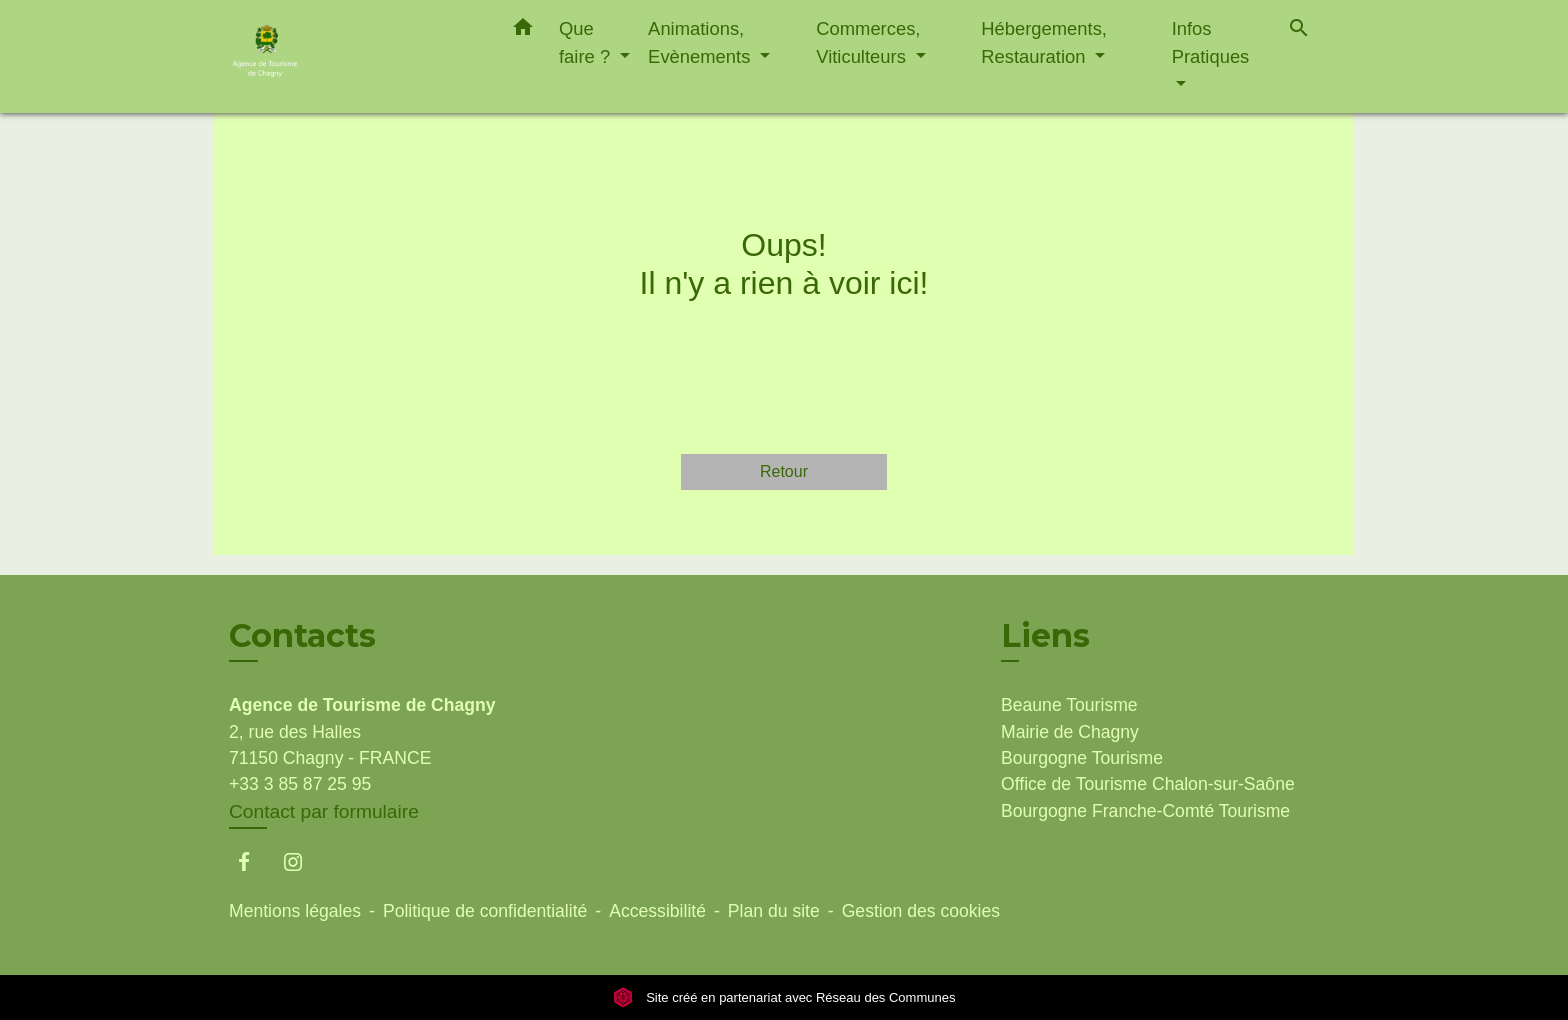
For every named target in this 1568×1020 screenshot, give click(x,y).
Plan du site (774, 911)
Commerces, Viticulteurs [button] (868, 42)
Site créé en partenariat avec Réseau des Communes (784, 997)
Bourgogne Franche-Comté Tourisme (1145, 811)
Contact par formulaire (324, 811)
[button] (523, 31)
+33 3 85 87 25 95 (300, 784)
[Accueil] (354, 56)
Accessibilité (657, 911)
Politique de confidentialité (485, 911)
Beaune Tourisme (1069, 705)
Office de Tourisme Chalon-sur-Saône (1148, 784)
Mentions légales (295, 911)
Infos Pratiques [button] (1211, 42)
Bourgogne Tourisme (1082, 758)
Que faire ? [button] (587, 42)
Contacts (302, 636)
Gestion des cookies (921, 911)
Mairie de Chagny (1070, 732)
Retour (784, 471)
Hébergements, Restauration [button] (1044, 42)
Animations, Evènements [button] (701, 42)
